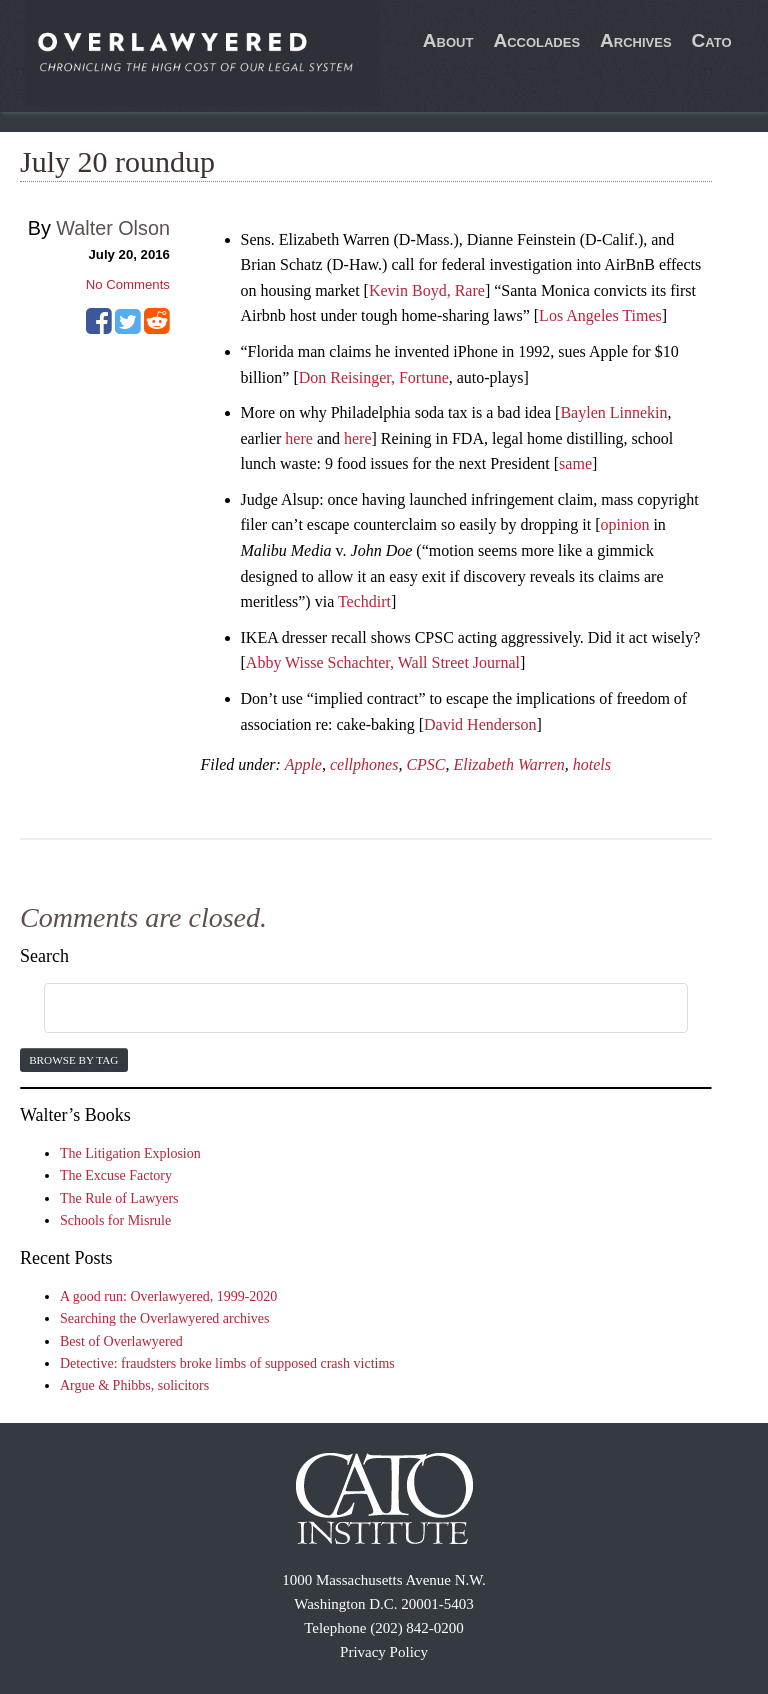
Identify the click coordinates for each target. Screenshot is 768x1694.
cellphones (364, 764)
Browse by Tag (73, 1060)
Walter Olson (113, 228)
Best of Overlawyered (121, 1341)
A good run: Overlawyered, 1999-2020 (168, 1296)
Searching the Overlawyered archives (165, 1318)
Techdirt (364, 601)
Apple (303, 764)
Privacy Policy (384, 1652)
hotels (592, 764)
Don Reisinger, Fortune (374, 377)
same (575, 463)
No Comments (128, 284)
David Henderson (480, 724)
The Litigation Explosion (130, 1153)
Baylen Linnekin (613, 412)
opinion (625, 524)
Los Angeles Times (600, 315)
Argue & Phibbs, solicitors (134, 1385)
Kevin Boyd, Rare (427, 290)
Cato (712, 40)
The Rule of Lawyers (119, 1198)
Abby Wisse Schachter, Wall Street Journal (383, 662)
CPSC (425, 764)
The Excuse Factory (116, 1175)
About (448, 40)
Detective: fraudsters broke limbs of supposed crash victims (227, 1363)
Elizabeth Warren (509, 764)
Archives (636, 40)
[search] (342, 1009)
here (299, 438)
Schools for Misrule (115, 1220)
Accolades (536, 40)
